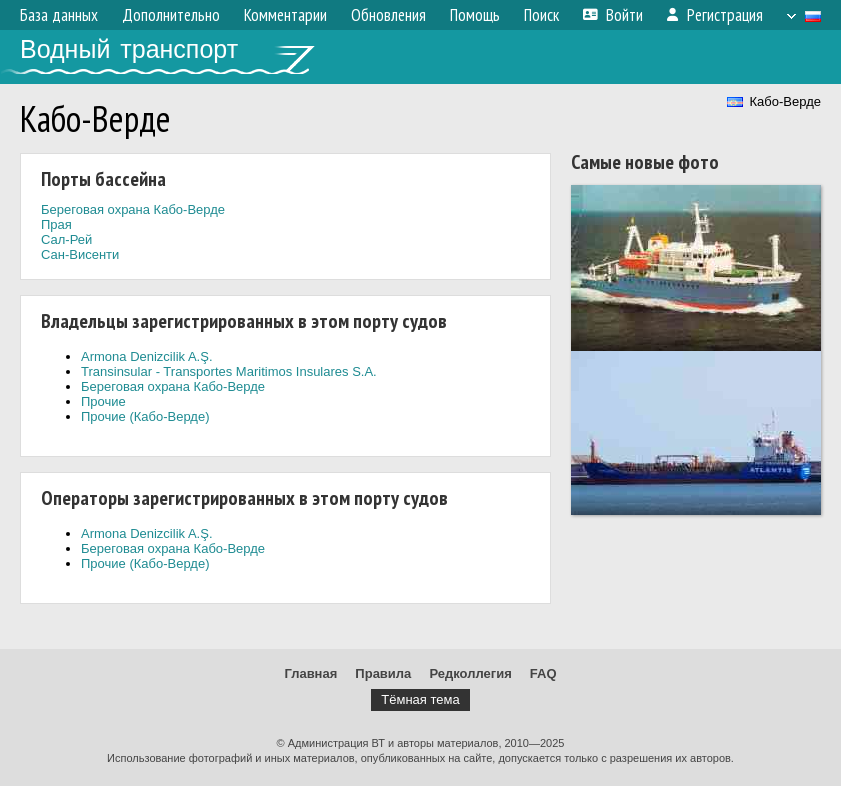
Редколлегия (470, 673)
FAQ (543, 673)
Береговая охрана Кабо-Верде (133, 209)
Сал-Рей (66, 239)
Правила (383, 673)
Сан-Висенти (80, 254)
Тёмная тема (420, 699)
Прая (56, 224)
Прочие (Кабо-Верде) (145, 416)
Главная (310, 673)
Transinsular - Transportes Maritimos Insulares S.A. (229, 371)
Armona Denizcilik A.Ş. (147, 356)
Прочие (103, 401)
